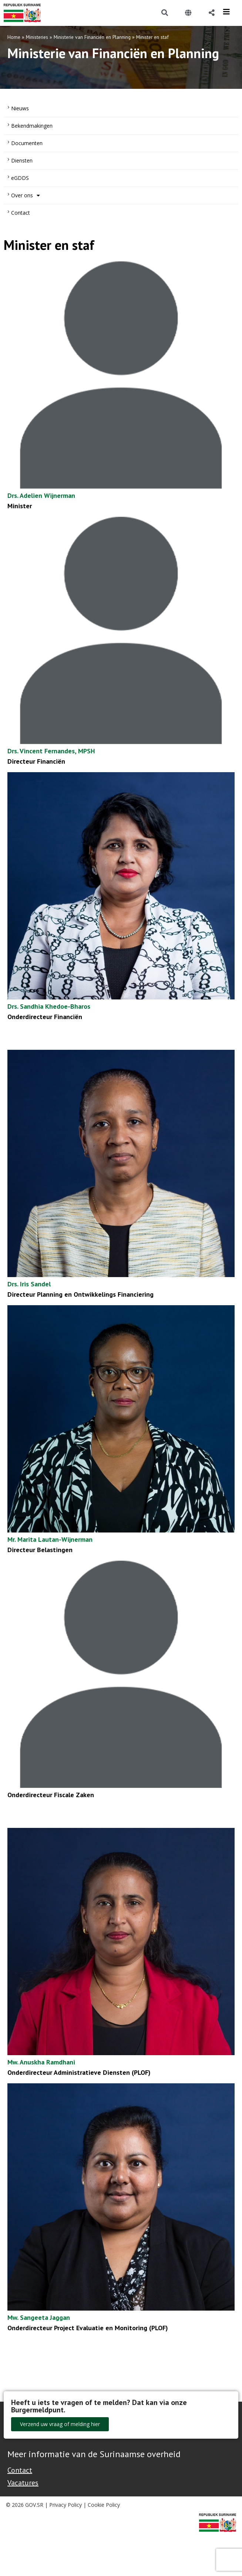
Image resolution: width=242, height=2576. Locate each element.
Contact (20, 212)
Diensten (22, 160)
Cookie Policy (104, 2504)
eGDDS (20, 177)
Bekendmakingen (32, 125)
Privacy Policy (65, 2504)
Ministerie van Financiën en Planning (92, 37)
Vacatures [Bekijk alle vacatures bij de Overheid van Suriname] (22, 2483)
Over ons (25, 195)
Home (13, 37)
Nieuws (20, 108)
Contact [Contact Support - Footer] (19, 2470)
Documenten (27, 143)
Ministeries (37, 37)
